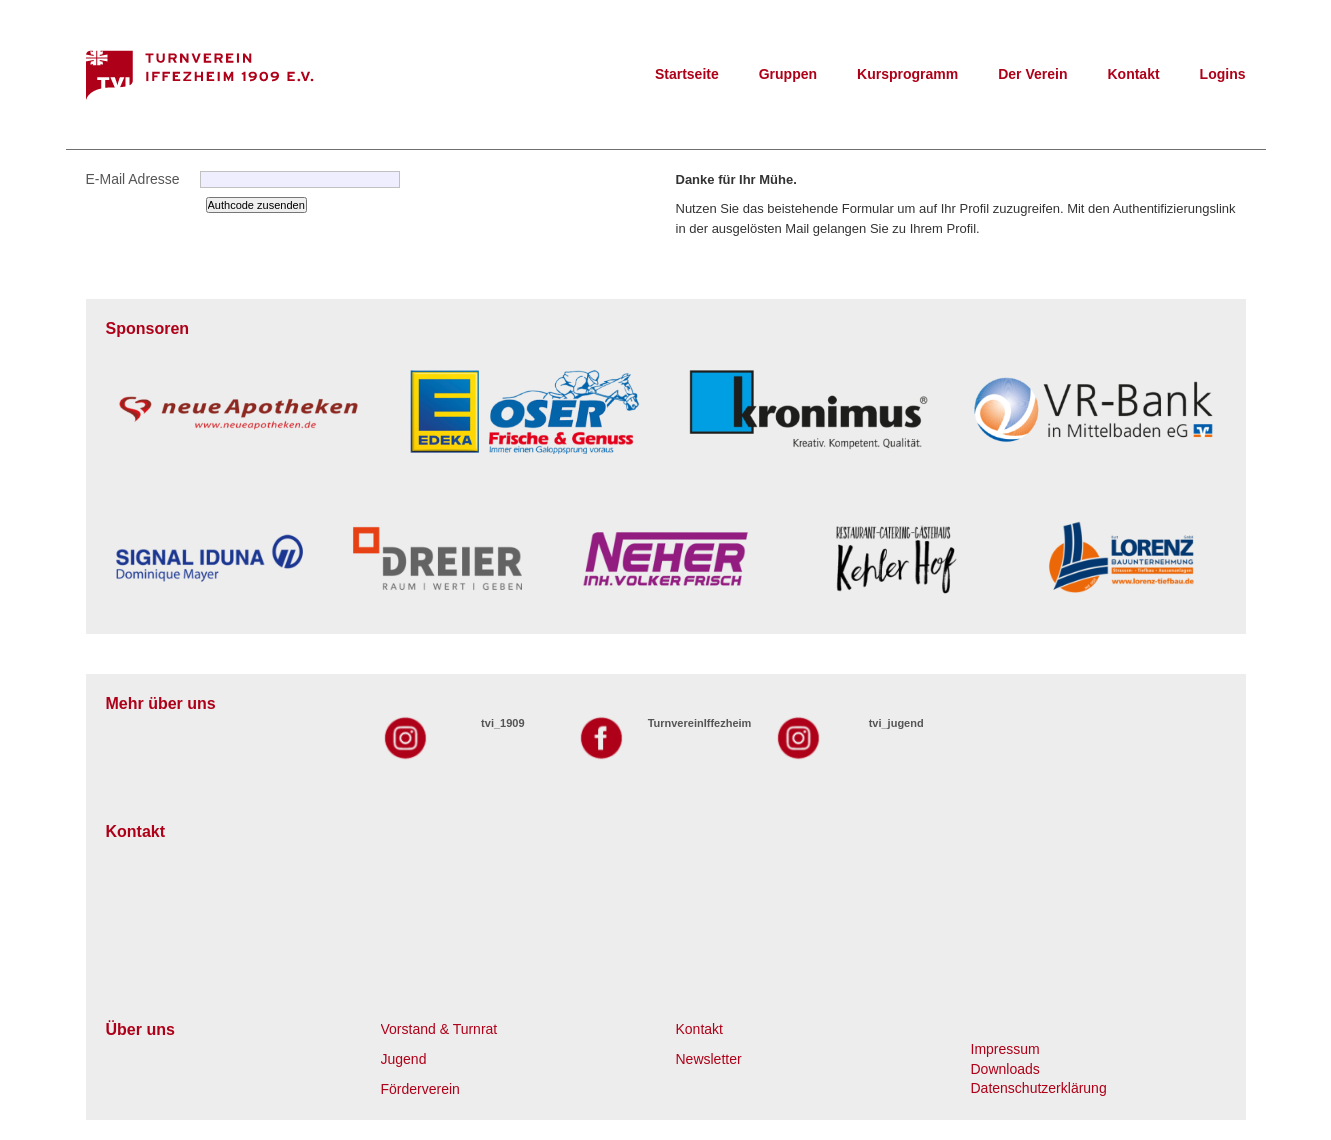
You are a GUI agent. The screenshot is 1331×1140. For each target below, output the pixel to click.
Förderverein (420, 1089)
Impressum (1005, 1049)
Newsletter (709, 1059)
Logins (1223, 74)
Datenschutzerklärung (1039, 1088)
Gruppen (788, 74)
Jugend (404, 1059)
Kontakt (1133, 74)
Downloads (1005, 1069)
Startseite (687, 74)
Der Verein (1032, 74)
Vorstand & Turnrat (439, 1029)
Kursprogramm (907, 74)
